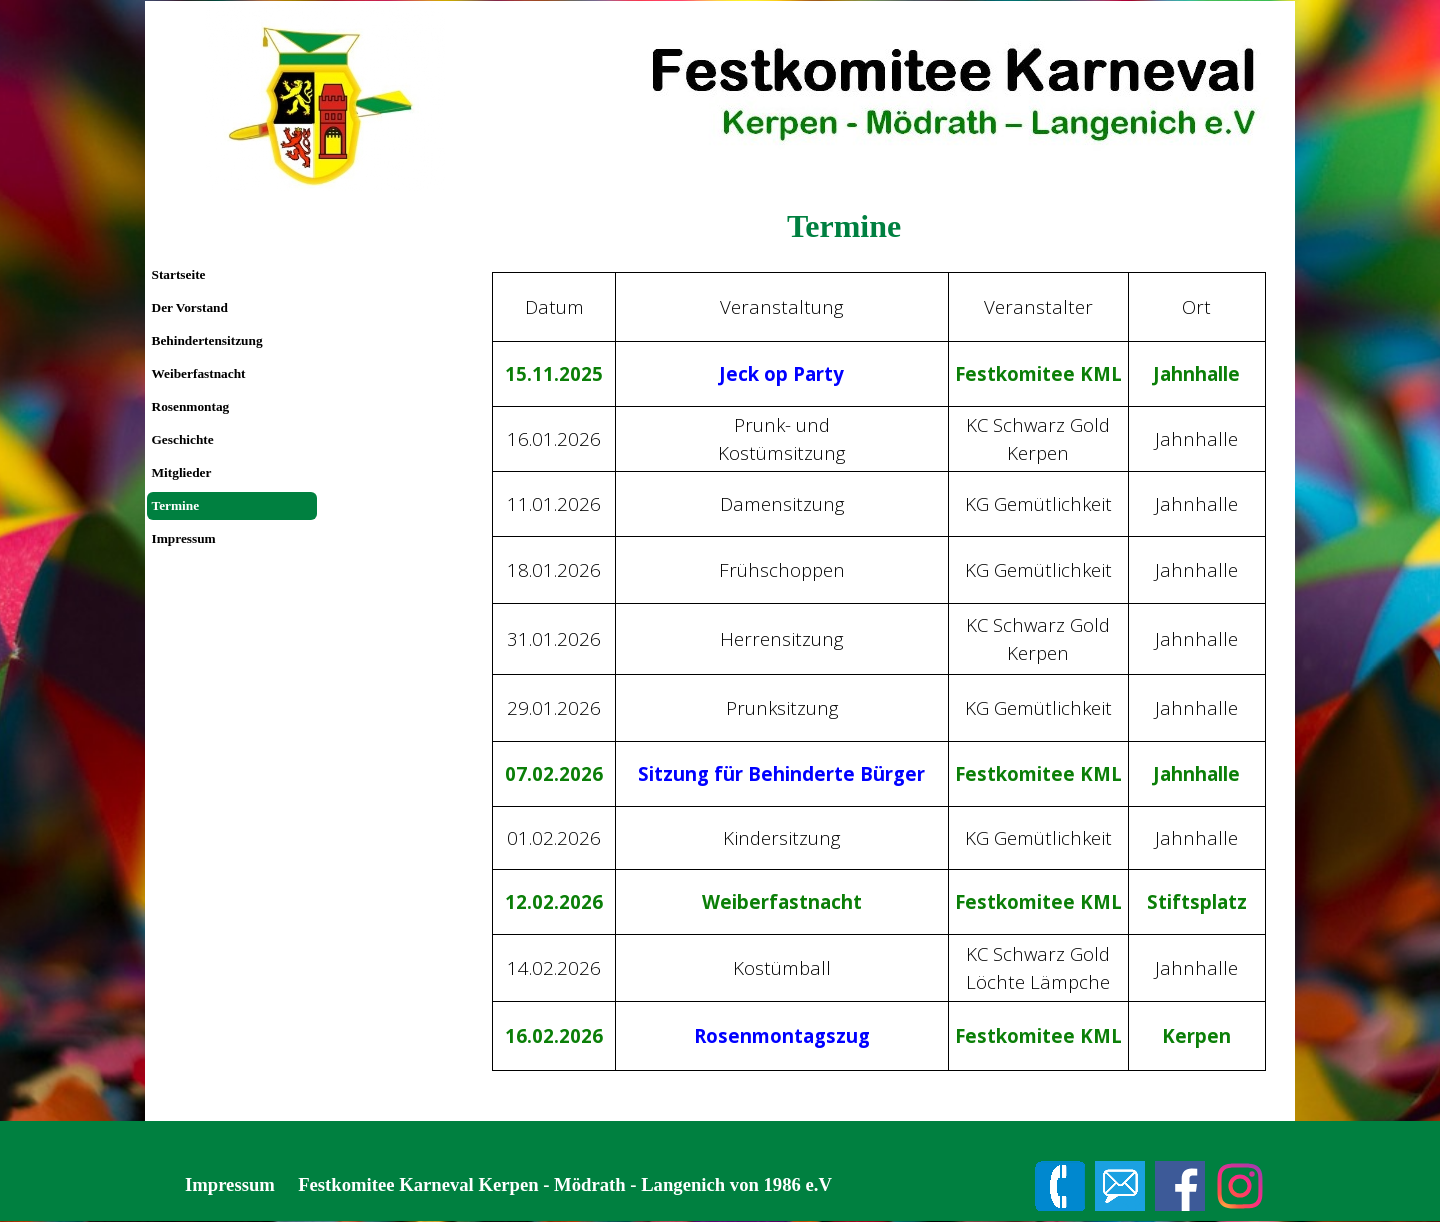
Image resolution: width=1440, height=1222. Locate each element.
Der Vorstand (190, 307)
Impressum (184, 538)
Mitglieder (182, 472)
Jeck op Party (781, 373)
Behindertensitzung (207, 340)
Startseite (179, 274)
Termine (176, 505)
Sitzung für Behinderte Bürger (781, 773)
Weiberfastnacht (199, 373)
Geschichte (183, 439)
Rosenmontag (191, 406)
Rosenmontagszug (782, 1035)
